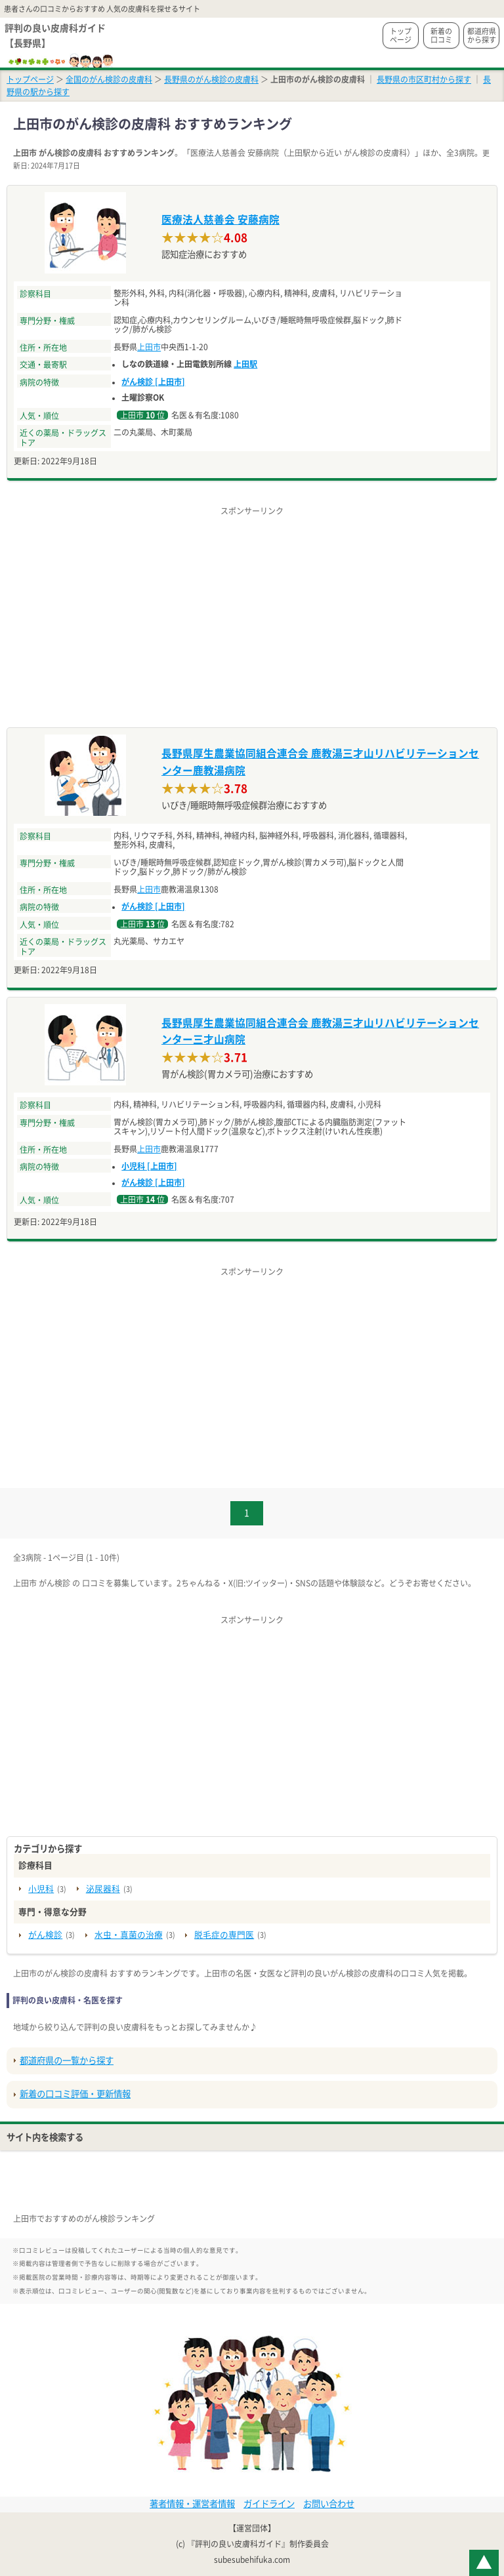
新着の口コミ (441, 35)
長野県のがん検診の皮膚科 (211, 79)
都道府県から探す (481, 35)
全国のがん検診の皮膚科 (109, 79)
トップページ (400, 35)
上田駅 (245, 364)
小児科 (41, 1889)
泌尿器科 (103, 1889)
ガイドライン (269, 2503)
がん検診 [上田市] (153, 382)
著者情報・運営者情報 (192, 2503)
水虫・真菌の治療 (128, 1935)
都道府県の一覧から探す (67, 2060)
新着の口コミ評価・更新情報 (75, 2094)
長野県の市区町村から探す (424, 79)
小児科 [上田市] (149, 1166)
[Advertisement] (252, 609)
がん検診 (45, 1935)
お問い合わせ (328, 2503)
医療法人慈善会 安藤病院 (220, 219)
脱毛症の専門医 (224, 1935)
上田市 (149, 347)
